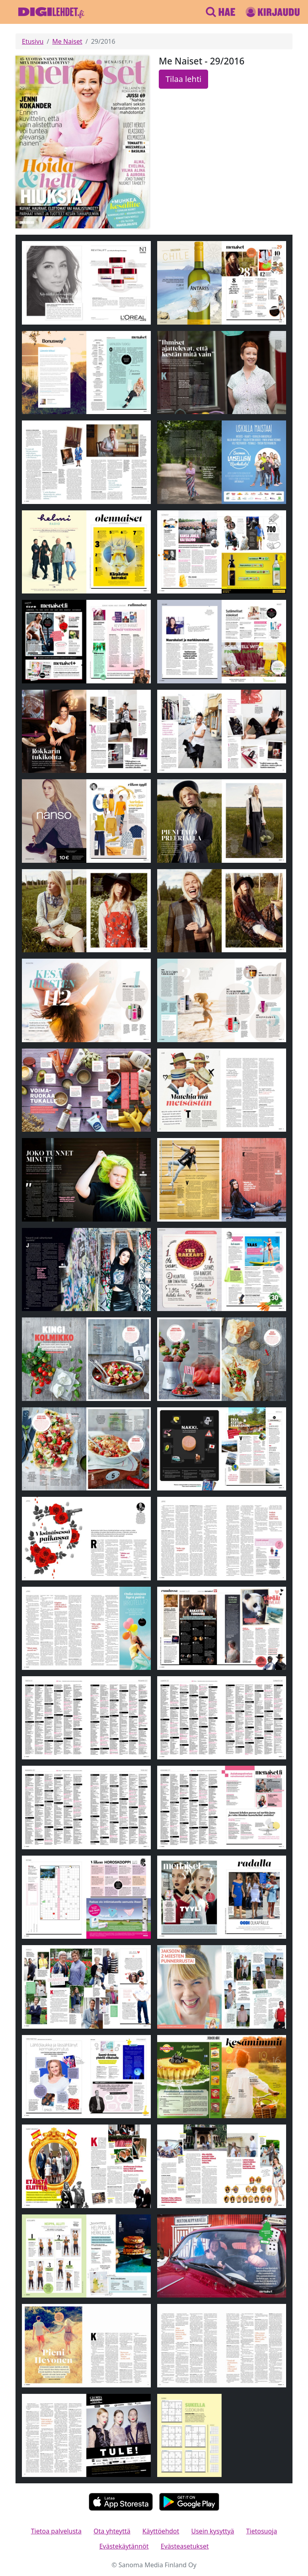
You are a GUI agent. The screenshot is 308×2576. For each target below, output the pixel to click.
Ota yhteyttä (112, 2531)
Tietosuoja (261, 2531)
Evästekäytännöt (123, 2546)
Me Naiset (67, 41)
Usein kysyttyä (212, 2531)
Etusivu (32, 41)
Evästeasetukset (185, 2546)
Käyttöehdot (160, 2531)
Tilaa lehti (183, 79)
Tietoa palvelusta (56, 2531)
